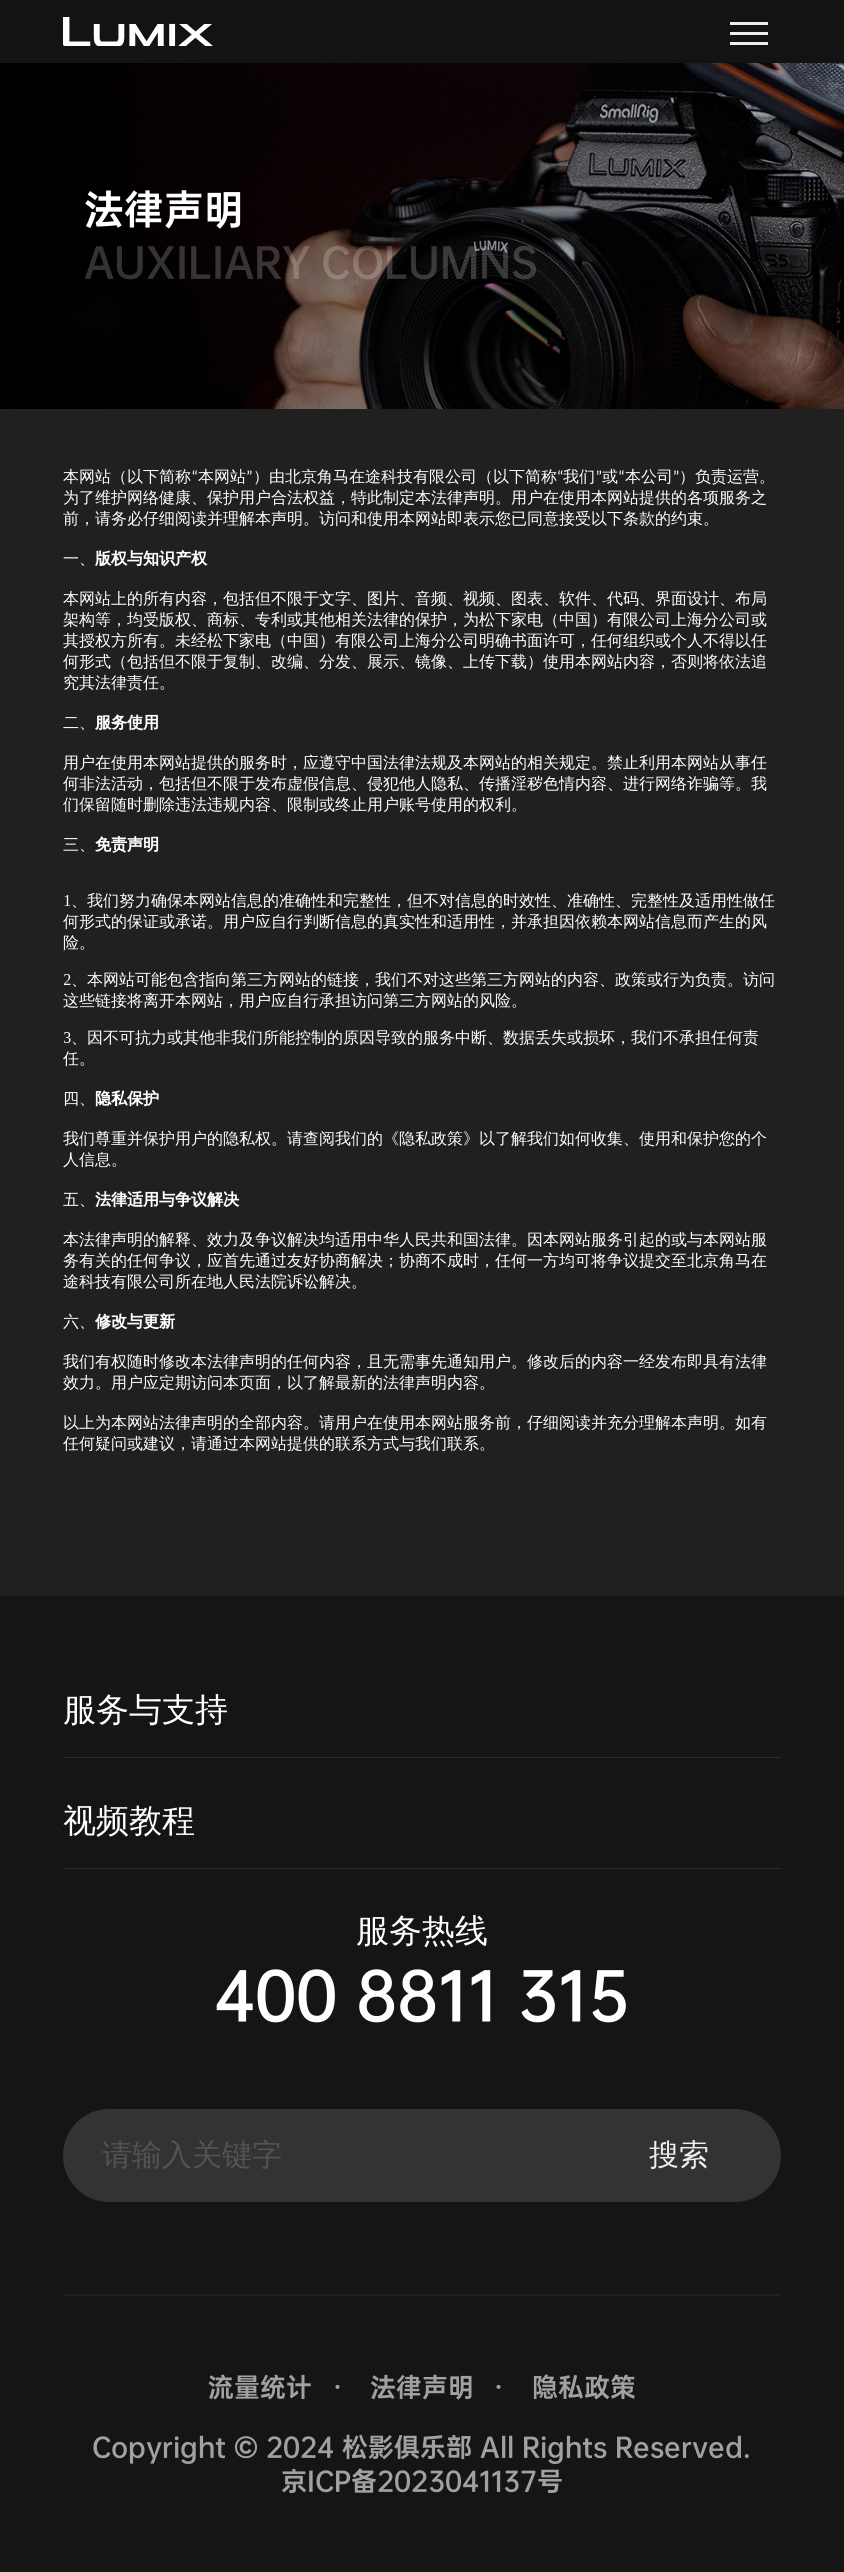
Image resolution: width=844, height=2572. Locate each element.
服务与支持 (145, 1709)
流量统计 (260, 2387)
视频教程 (129, 1820)
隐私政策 (584, 2387)
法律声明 (422, 2387)
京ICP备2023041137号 (422, 2481)
